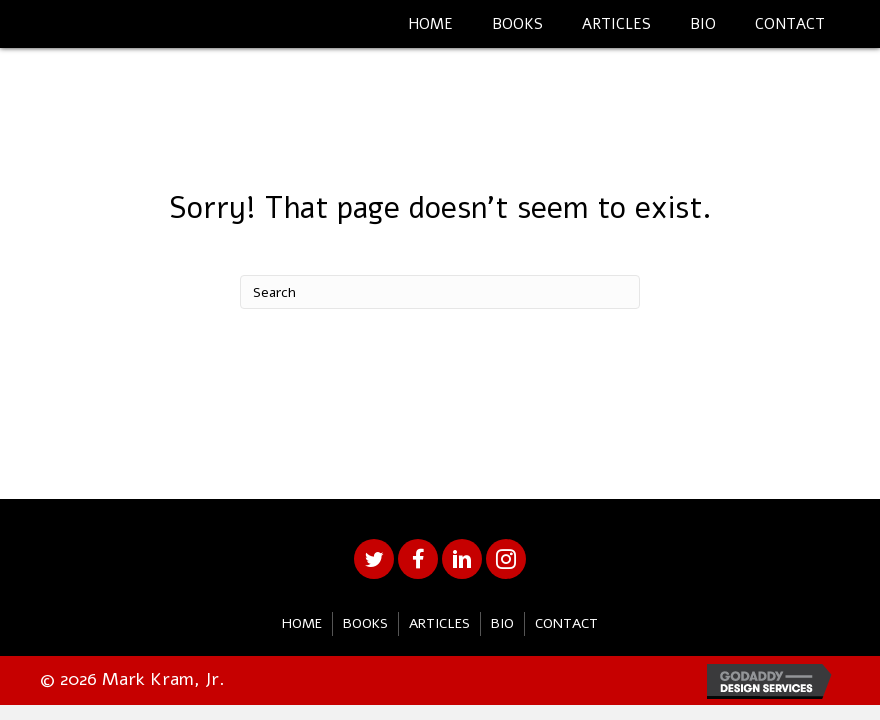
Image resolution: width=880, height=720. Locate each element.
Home (302, 623)
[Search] (440, 292)
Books (365, 623)
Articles (439, 623)
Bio (502, 623)
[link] (430, 21)
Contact (566, 623)
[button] (374, 559)
